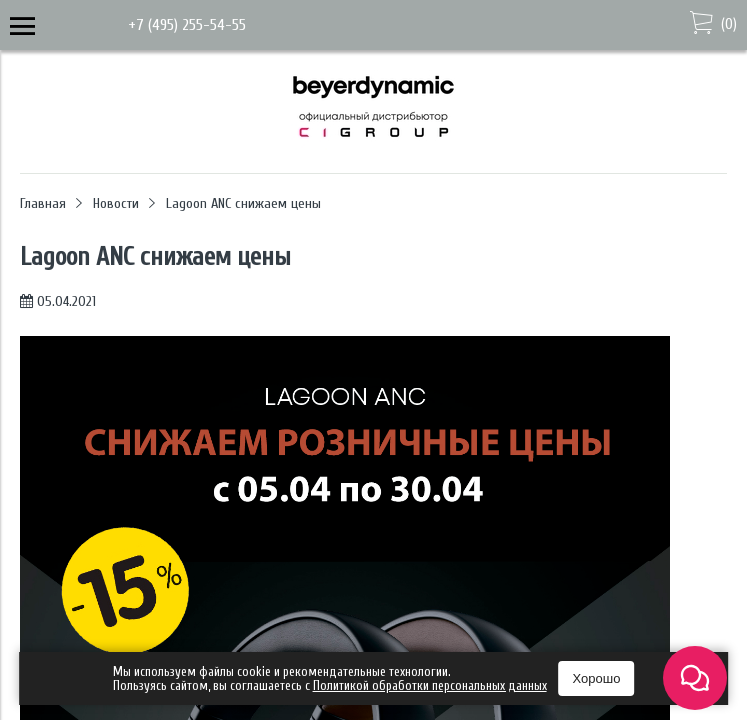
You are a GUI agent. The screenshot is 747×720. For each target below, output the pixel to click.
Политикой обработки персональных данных (430, 685)
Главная (43, 203)
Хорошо (597, 678)
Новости (116, 203)
